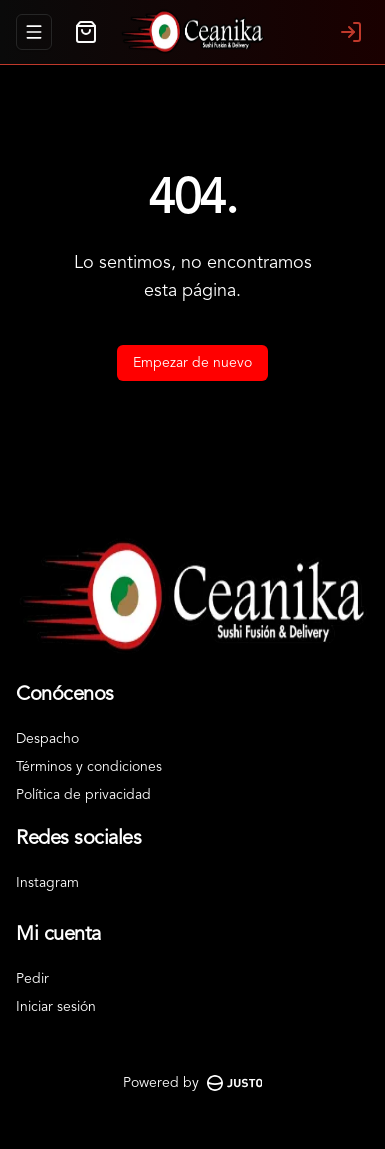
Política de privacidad (83, 795)
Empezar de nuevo (192, 363)
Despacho (47, 739)
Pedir (32, 979)
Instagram (47, 883)
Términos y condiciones (89, 767)
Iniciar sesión (56, 1007)
